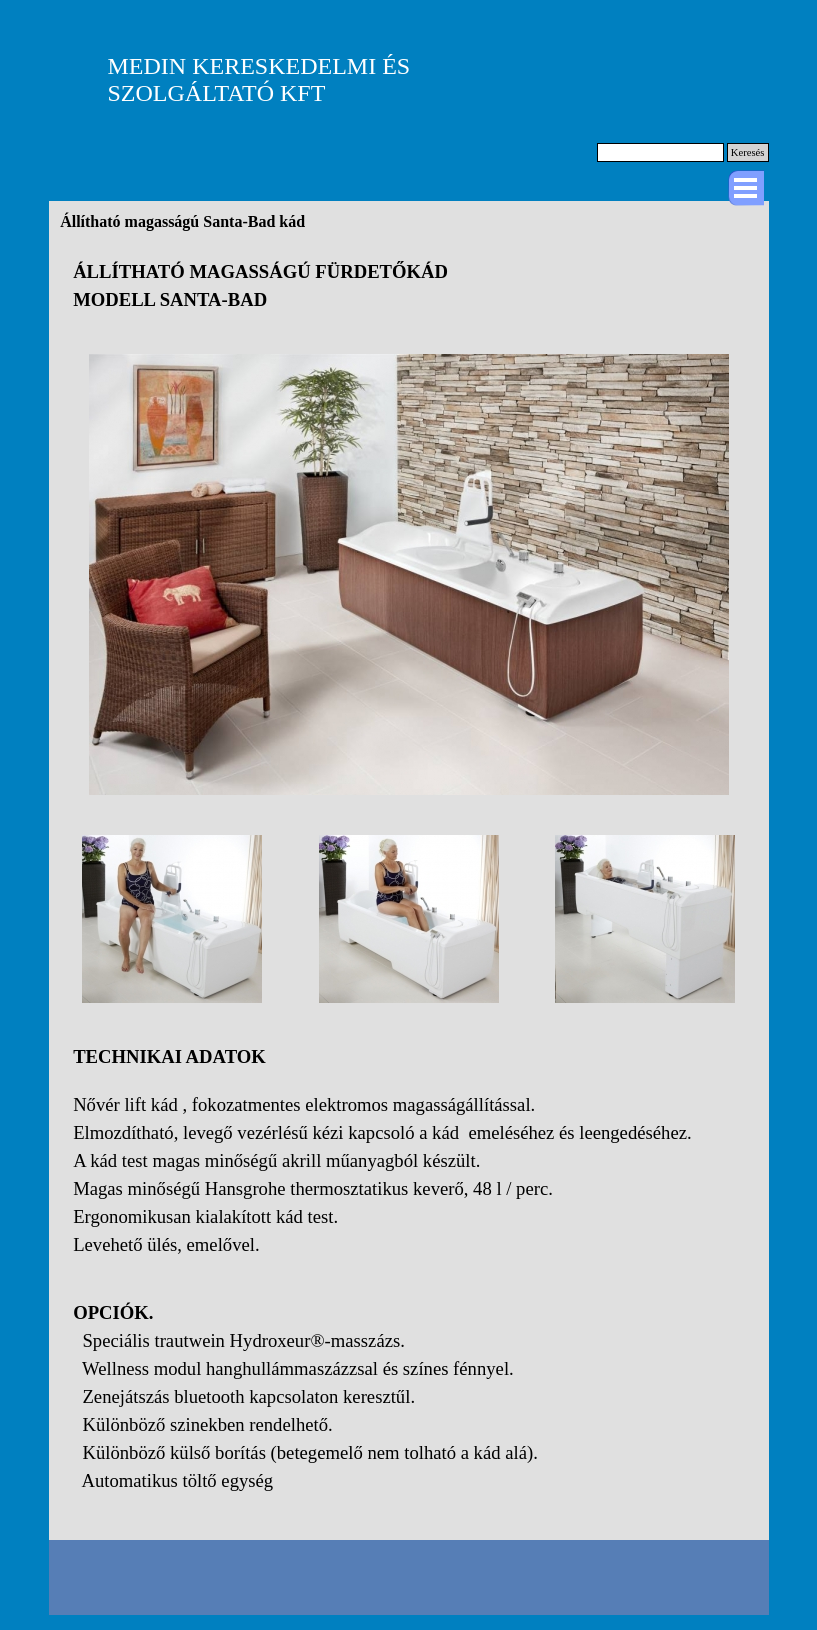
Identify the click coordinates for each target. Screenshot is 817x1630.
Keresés (748, 152)
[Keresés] (660, 152)
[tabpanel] (408, 286)
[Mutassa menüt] (746, 188)
